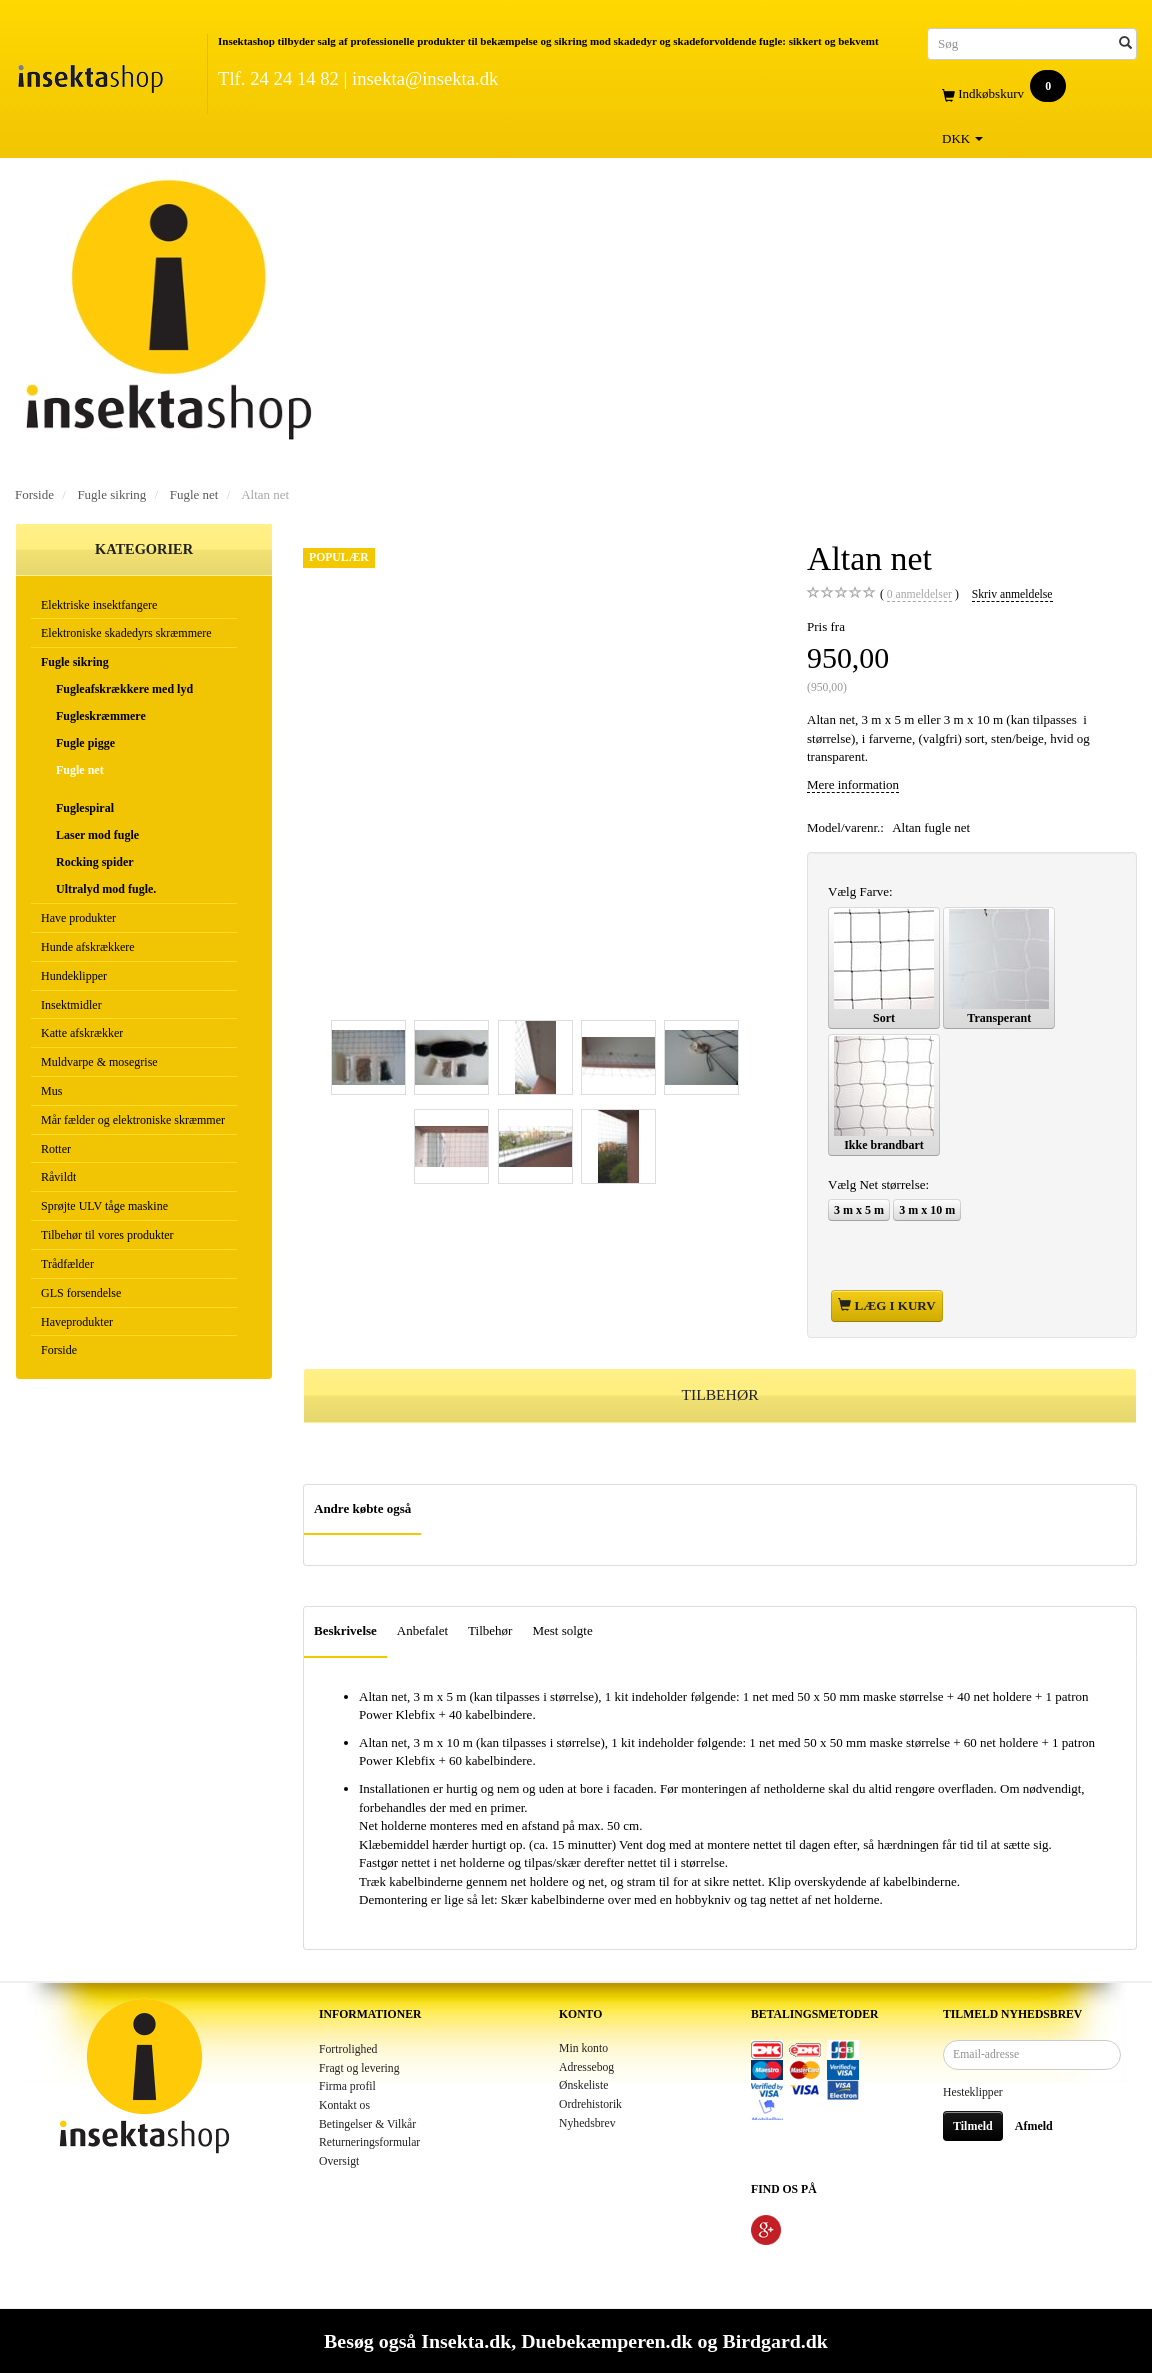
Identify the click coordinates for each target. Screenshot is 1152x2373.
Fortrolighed (348, 2049)
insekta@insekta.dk (425, 78)
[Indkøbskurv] (1032, 94)
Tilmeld (973, 2126)
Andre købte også (362, 1508)
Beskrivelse (345, 1630)
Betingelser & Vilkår (367, 2124)
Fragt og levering (359, 2068)
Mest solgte (562, 1630)
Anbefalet (422, 1630)
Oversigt (339, 2161)
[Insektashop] (90, 74)
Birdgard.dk (774, 2341)
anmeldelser (919, 595)
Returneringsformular (369, 2142)
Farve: (860, 891)
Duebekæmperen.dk (606, 2341)
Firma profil (347, 2086)
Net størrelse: (878, 1184)
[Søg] (1125, 43)
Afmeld (1034, 2126)
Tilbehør (490, 1630)
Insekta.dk (466, 2341)
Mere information (853, 784)
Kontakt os (344, 2105)
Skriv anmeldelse (1012, 594)
